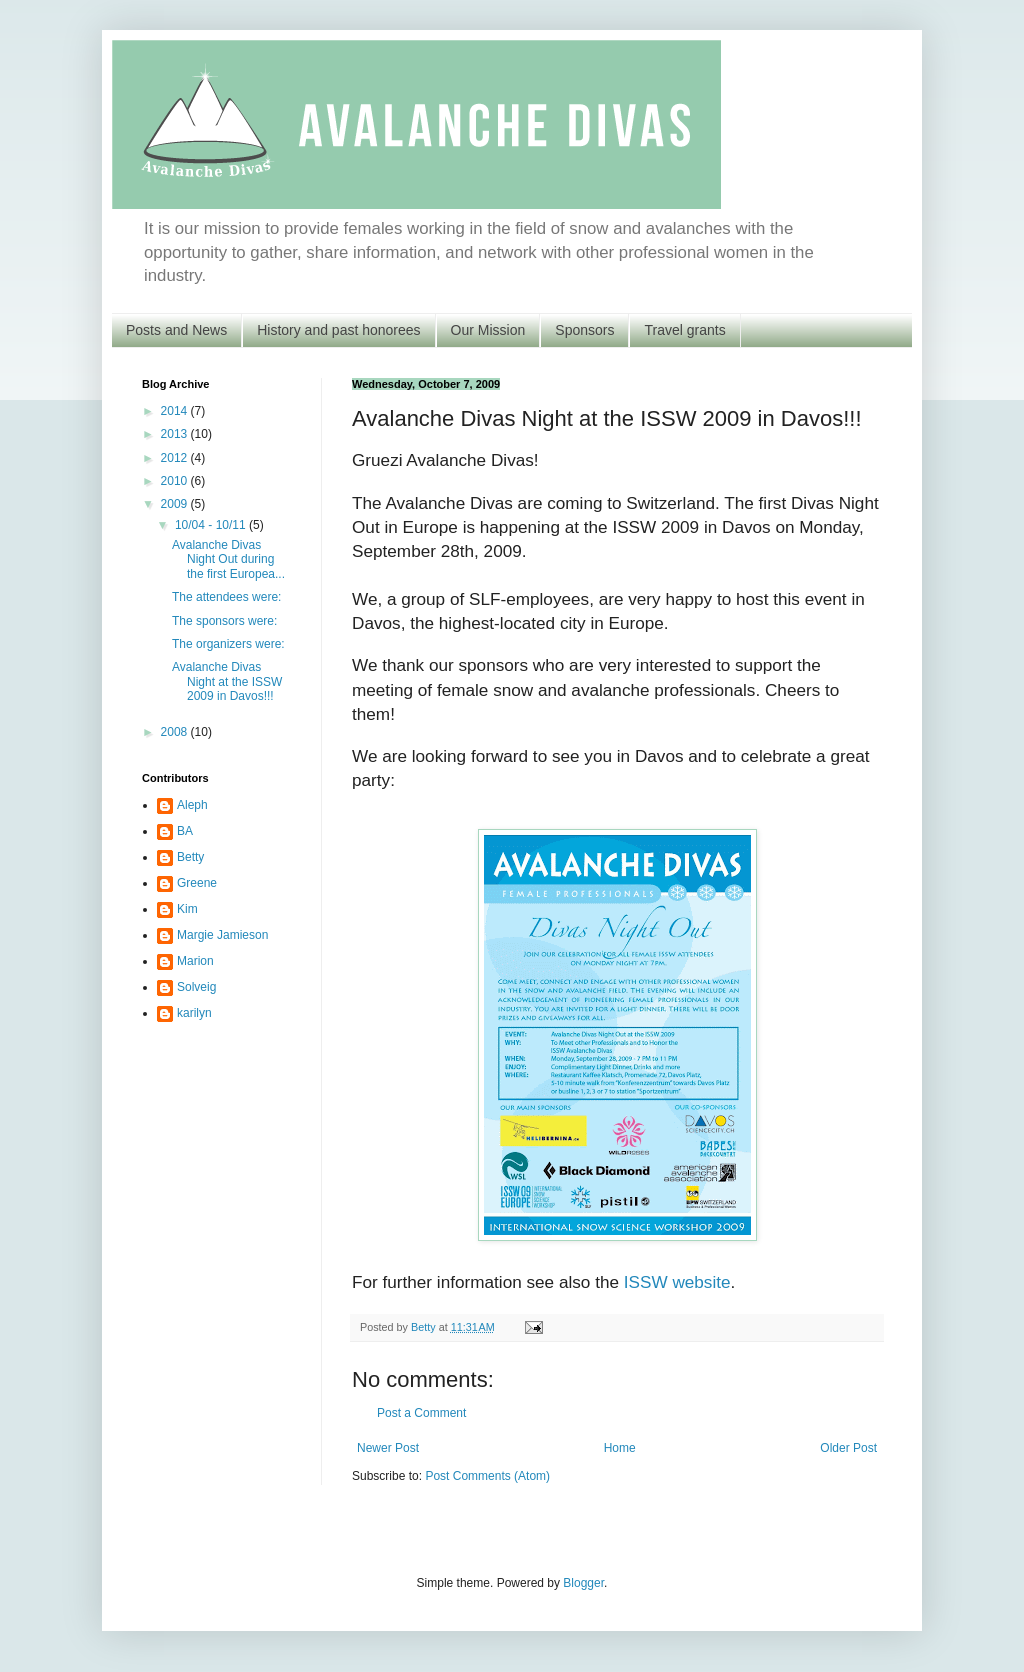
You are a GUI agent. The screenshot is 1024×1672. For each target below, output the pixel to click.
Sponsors (584, 330)
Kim (187, 909)
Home (620, 1448)
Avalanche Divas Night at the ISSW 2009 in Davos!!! (227, 681)
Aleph (192, 805)
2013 (176, 434)
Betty (190, 857)
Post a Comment (421, 1413)
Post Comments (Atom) (487, 1476)
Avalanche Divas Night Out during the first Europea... (228, 559)
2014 (176, 411)
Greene (197, 883)
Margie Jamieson (222, 935)
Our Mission (488, 330)
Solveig (196, 987)
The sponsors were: (224, 621)
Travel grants (684, 330)
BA (185, 831)
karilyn (194, 1013)
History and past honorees (338, 330)
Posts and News (176, 330)
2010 (176, 481)
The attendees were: (226, 597)
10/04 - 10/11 (212, 525)
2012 (176, 458)
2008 (176, 732)
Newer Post (388, 1448)
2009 (176, 504)
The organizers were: (228, 644)
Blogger (583, 1583)
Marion (195, 961)
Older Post (848, 1448)
